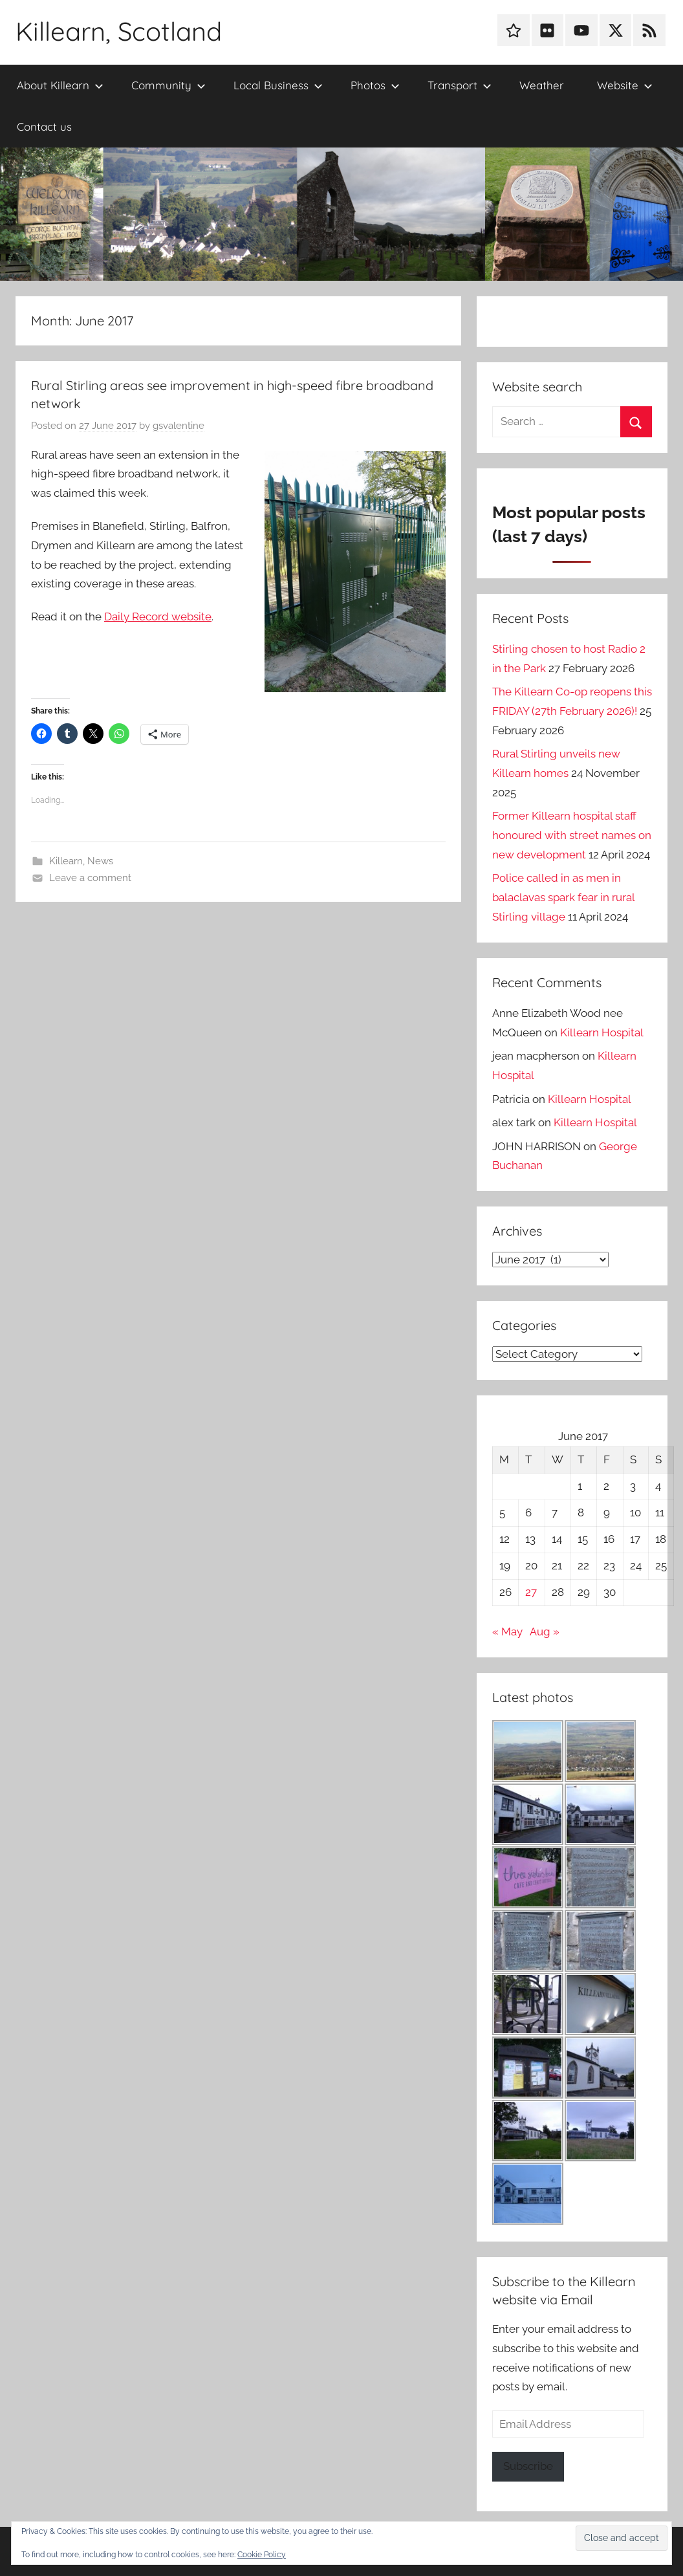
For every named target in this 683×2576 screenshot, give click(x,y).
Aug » (544, 1631)
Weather (541, 85)
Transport (460, 85)
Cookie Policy (261, 2554)
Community (168, 85)
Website (625, 85)
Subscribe (528, 2466)
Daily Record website (157, 616)
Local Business (278, 85)
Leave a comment (90, 878)
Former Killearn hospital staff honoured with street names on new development (571, 835)
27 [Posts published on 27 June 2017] (531, 1592)
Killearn (66, 861)
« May (507, 1631)
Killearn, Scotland (119, 31)
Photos (375, 85)
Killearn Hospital (602, 1032)
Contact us (44, 126)
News (100, 861)
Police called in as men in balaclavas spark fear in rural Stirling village (563, 897)
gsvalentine (178, 425)
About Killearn (60, 85)
